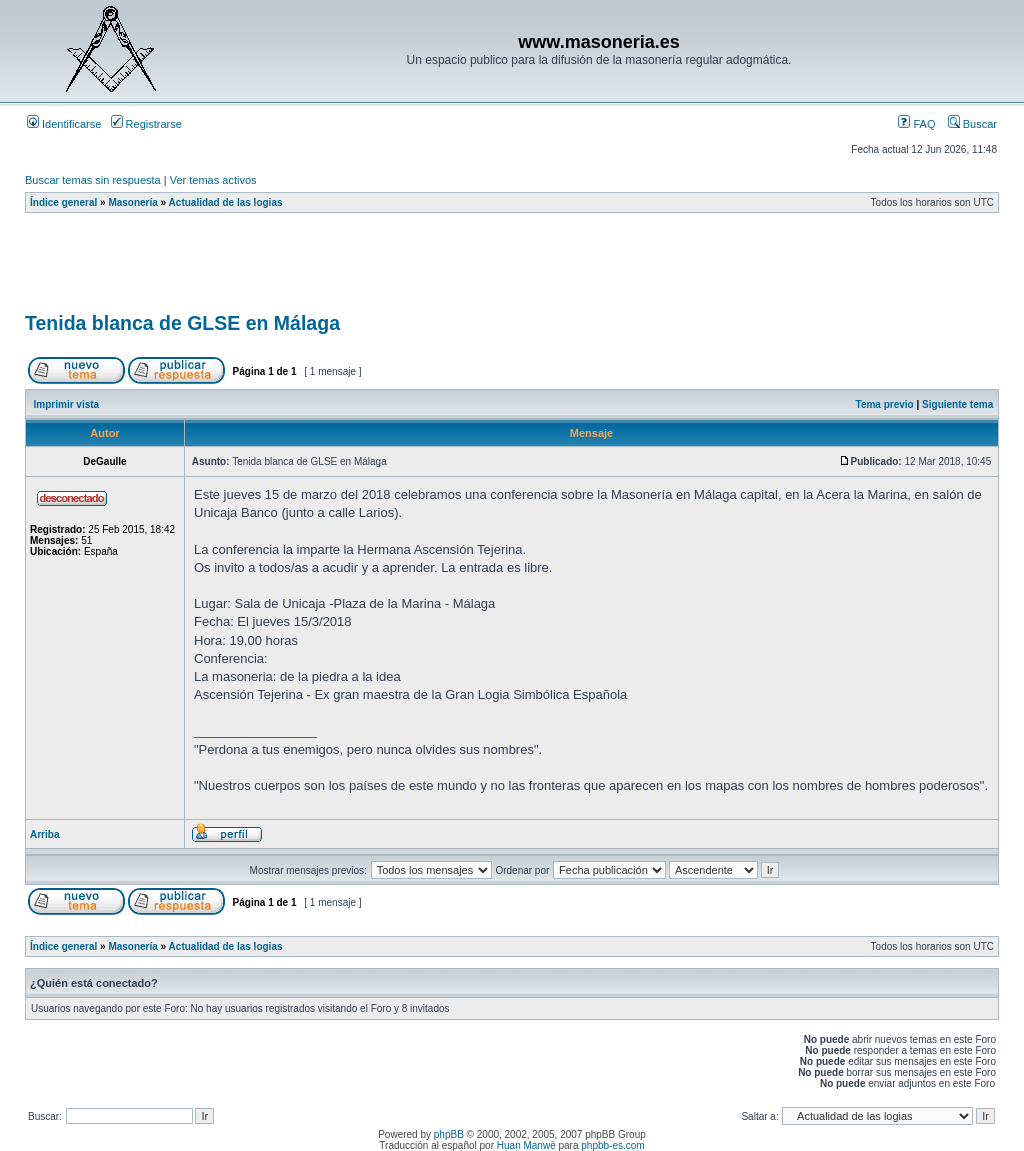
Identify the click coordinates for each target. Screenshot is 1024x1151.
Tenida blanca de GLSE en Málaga (182, 323)
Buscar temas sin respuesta (93, 180)
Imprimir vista (67, 404)
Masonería (132, 202)
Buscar (972, 124)
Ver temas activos (213, 180)
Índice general (63, 202)
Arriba (44, 834)
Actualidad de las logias (226, 202)
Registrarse (146, 124)
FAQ (916, 124)
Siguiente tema (957, 404)
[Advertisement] (389, 269)
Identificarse (64, 124)
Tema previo (885, 404)
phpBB (449, 1134)
